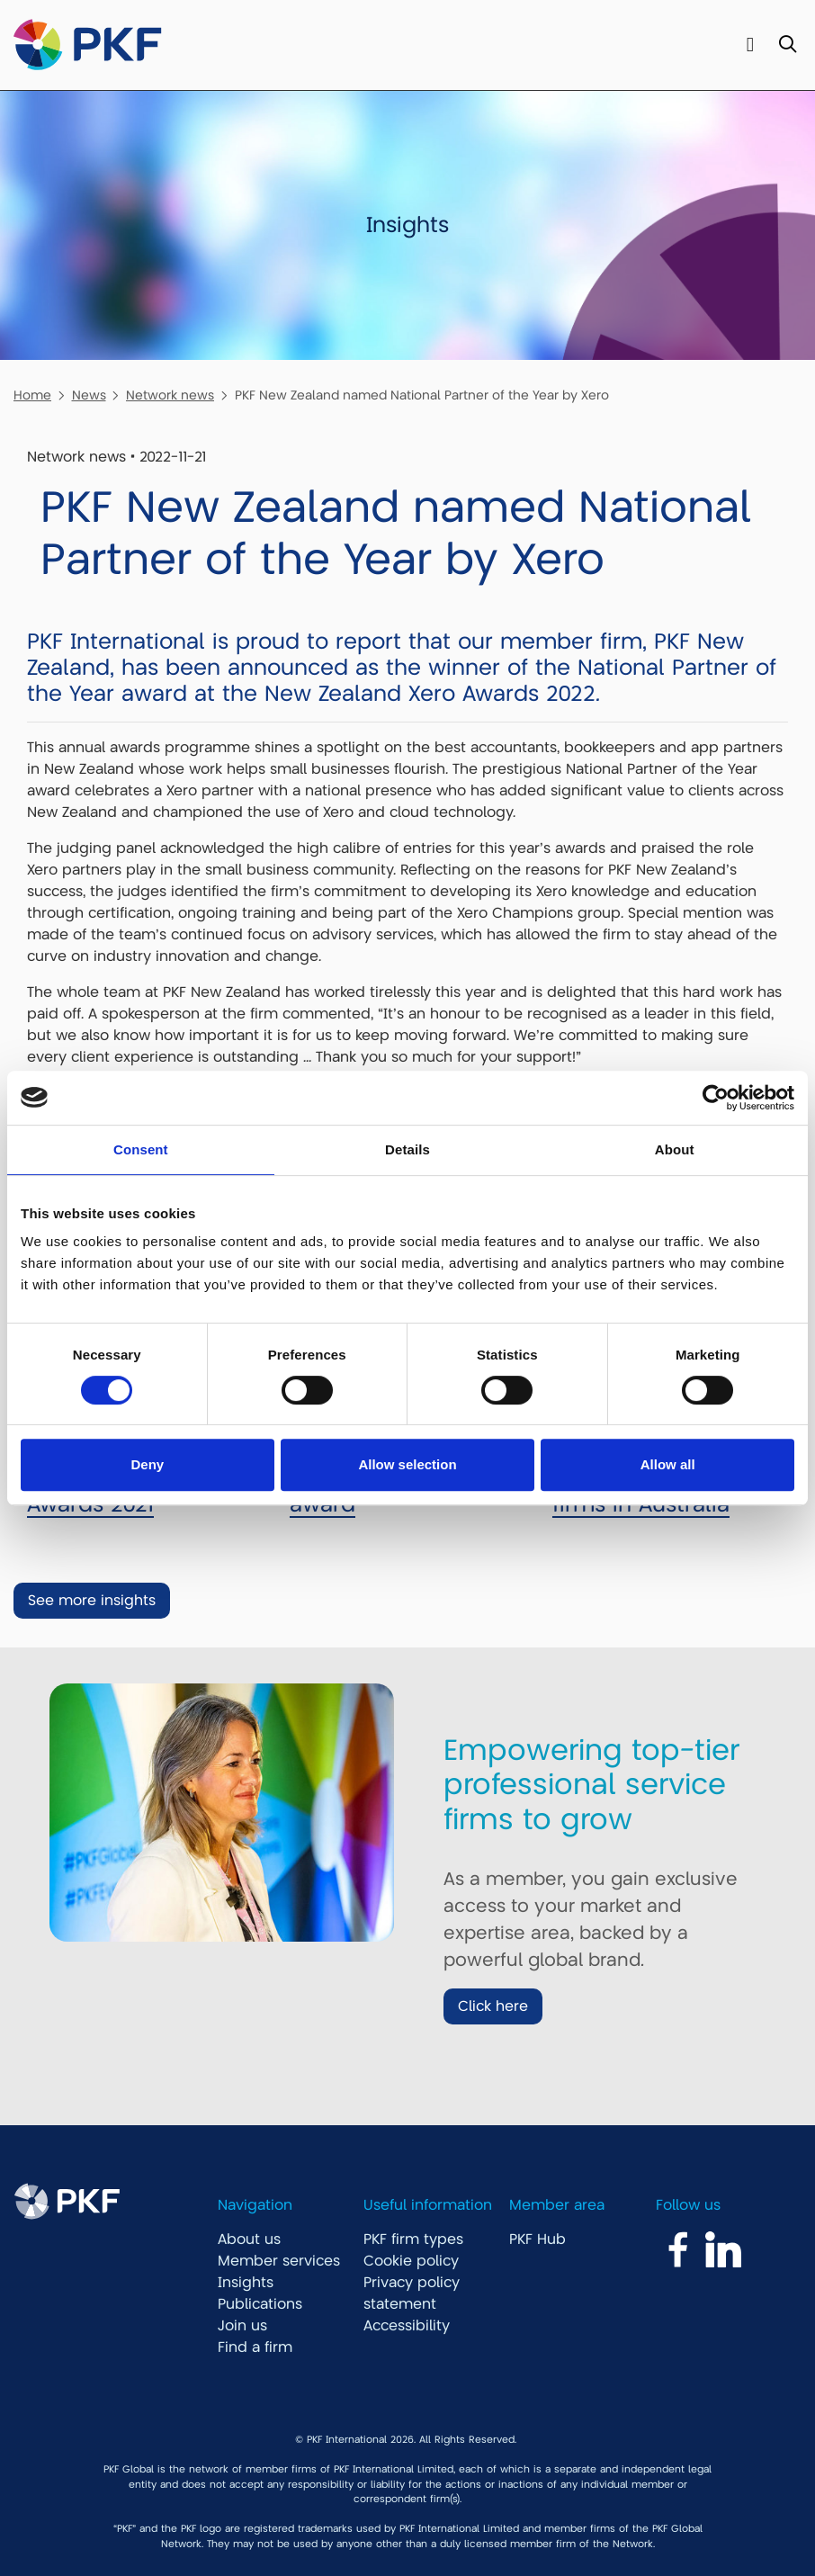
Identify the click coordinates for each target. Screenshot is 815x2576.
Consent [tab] (140, 1149)
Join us (242, 2326)
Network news (170, 395)
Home (32, 395)
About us (249, 2239)
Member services (279, 2261)
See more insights (92, 1601)
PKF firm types (413, 2239)
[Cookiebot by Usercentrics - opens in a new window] (715, 1097)
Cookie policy (411, 2261)
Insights (245, 2283)
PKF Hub (537, 2239)
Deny (147, 1464)
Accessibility (406, 2326)
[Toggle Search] (788, 45)
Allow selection (407, 1464)
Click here (493, 2006)
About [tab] (674, 1149)
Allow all (667, 1464)
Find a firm (255, 2347)
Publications (260, 2304)
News (89, 395)
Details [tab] (407, 1149)
